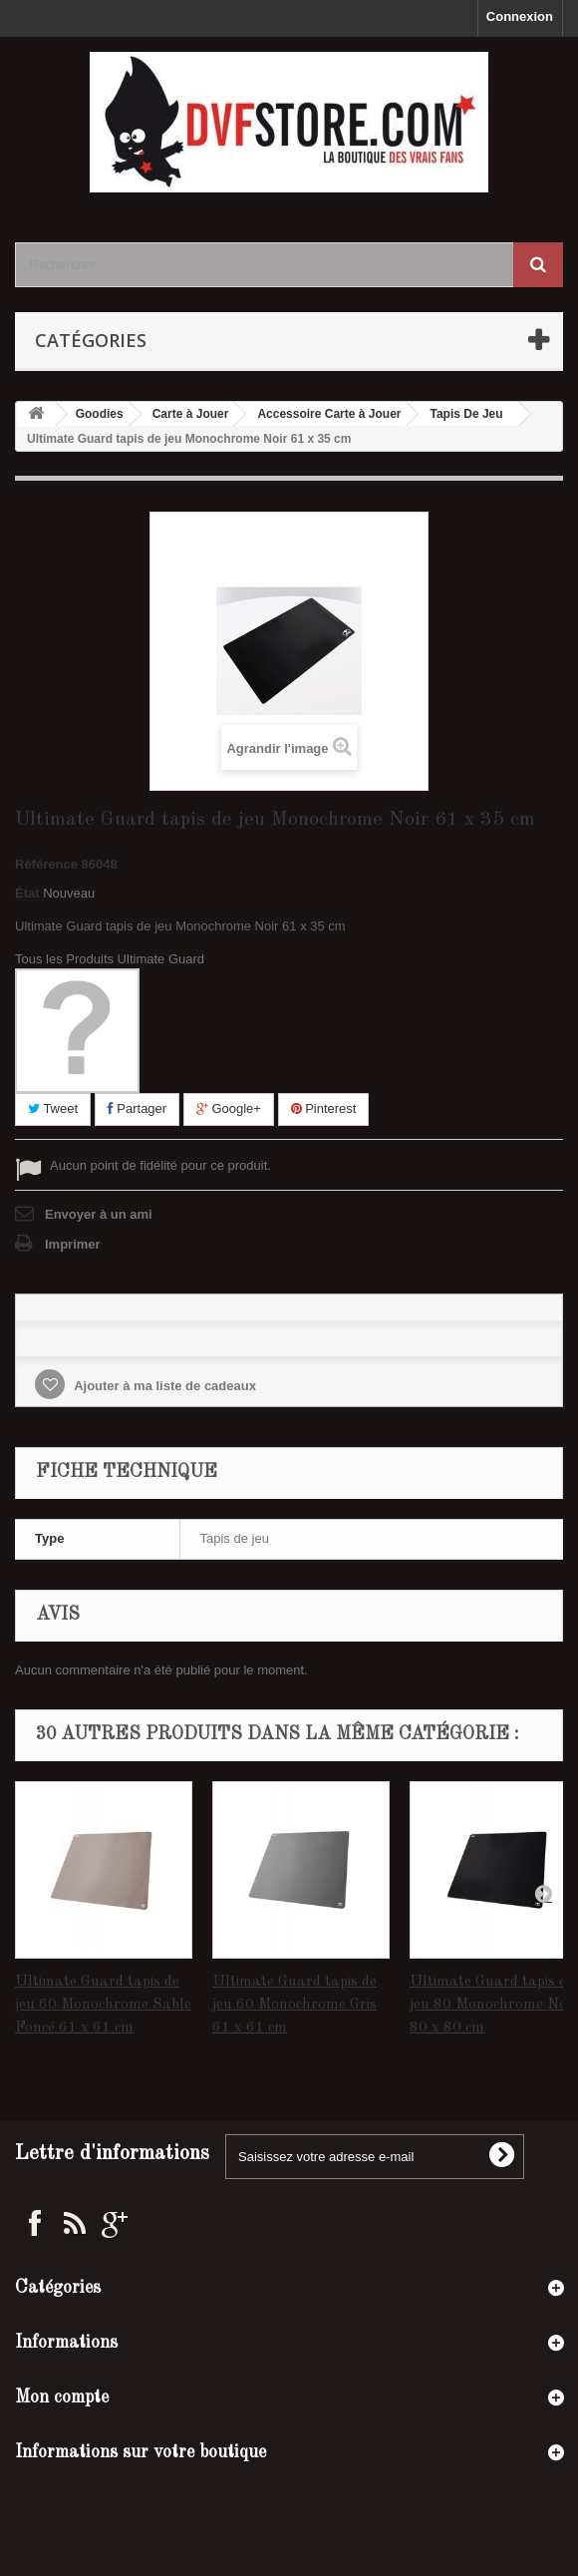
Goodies (100, 414)
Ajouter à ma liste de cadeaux (163, 1385)
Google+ (228, 1108)
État (27, 893)
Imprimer (73, 1244)
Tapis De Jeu (466, 414)
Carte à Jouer (190, 414)
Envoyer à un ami (98, 1214)
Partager (137, 1108)
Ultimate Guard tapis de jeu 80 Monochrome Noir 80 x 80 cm (493, 2005)
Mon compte (62, 2397)
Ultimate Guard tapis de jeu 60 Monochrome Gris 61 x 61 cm (294, 2005)
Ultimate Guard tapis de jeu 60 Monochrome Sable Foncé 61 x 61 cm (103, 2005)
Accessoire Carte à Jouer (329, 414)
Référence (46, 864)
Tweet (53, 1108)
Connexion (519, 16)
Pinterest (324, 1108)
